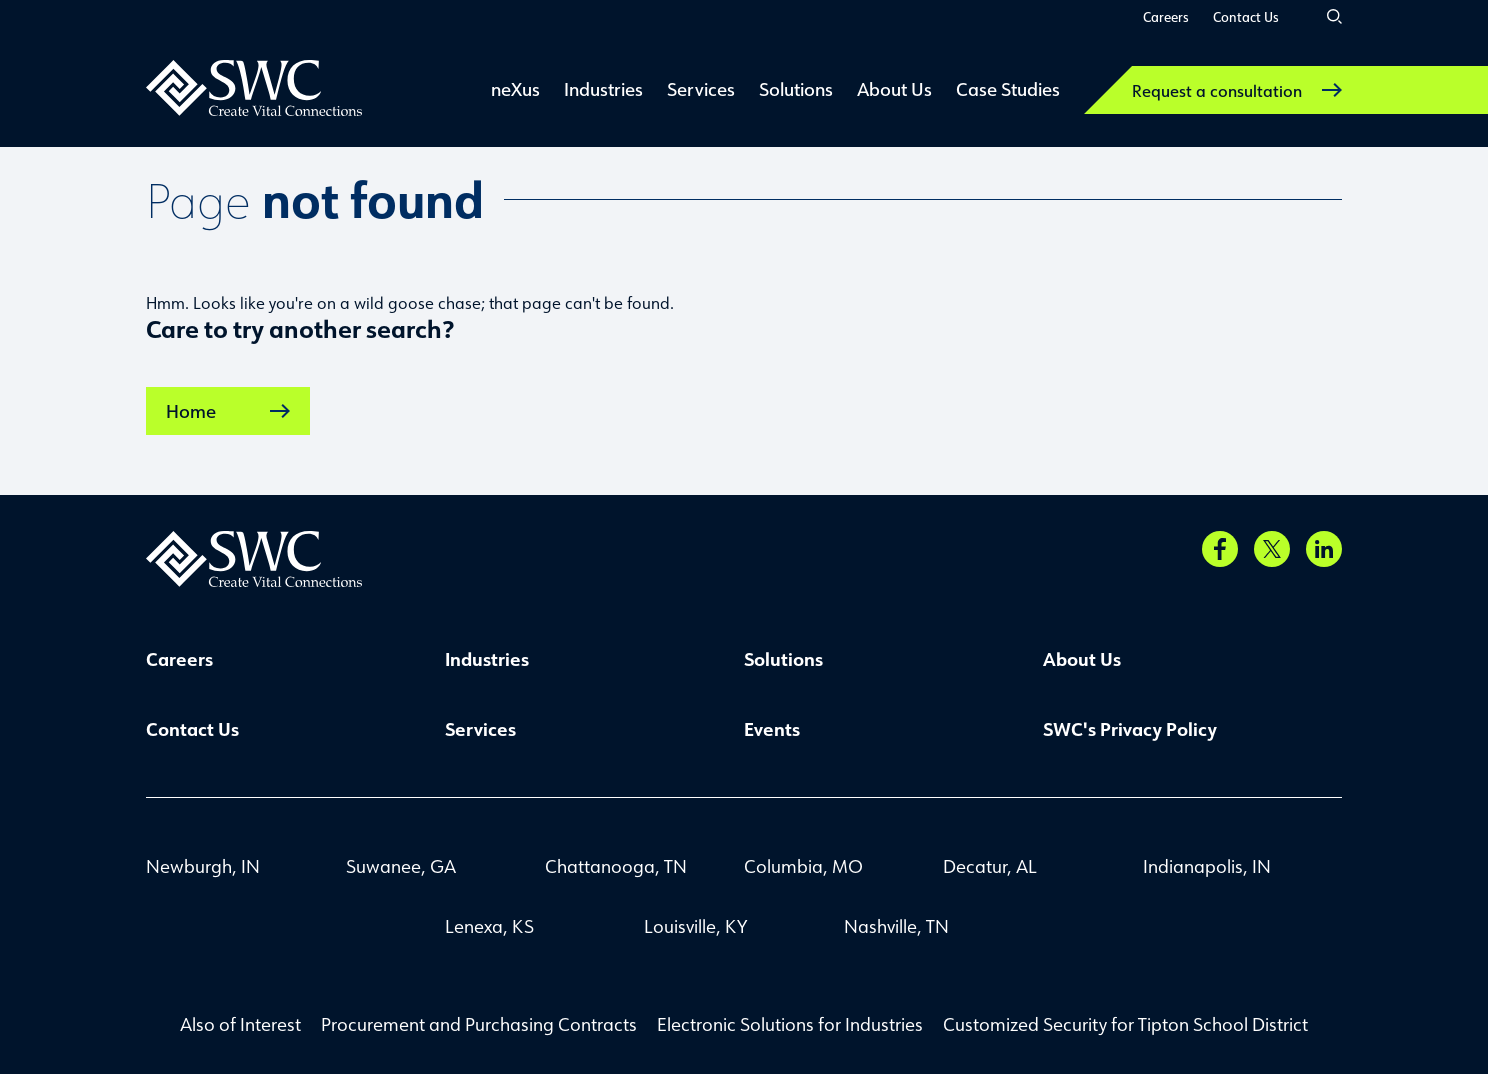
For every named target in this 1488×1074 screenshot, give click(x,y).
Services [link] (701, 89)
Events (772, 729)
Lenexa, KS (489, 926)
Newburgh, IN (203, 866)
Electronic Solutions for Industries (790, 1024)
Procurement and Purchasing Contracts (479, 1024)
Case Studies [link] (1008, 89)
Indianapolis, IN (1207, 866)
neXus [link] (515, 89)
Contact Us (1246, 16)
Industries (487, 659)
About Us (1082, 659)
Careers (1166, 16)
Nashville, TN (896, 926)
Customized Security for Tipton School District (1125, 1024)
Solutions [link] (796, 89)
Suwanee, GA (401, 866)
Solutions (783, 659)
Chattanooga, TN (616, 866)
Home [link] (228, 411)
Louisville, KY (695, 926)
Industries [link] (603, 89)
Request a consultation (1237, 90)
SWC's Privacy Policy (1130, 729)
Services (480, 729)
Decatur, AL (990, 866)
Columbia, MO (803, 866)
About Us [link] (894, 89)
